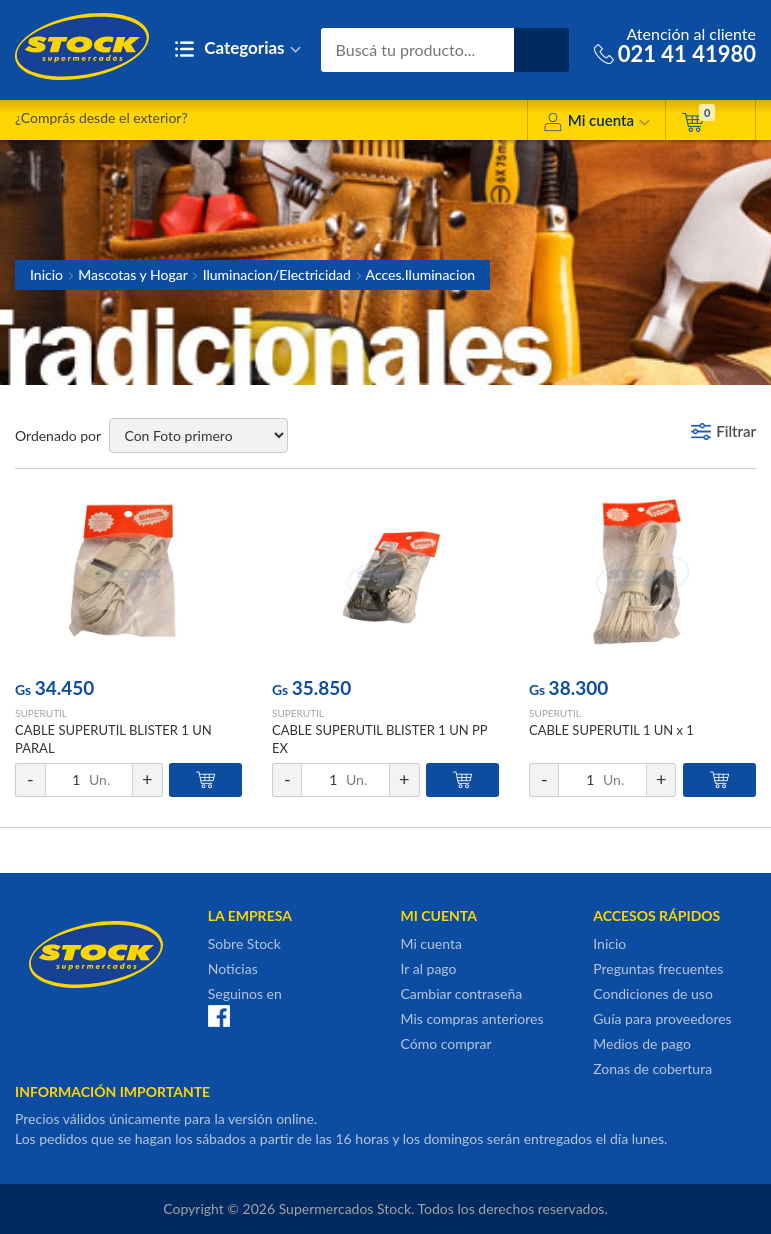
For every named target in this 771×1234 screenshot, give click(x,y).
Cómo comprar (446, 1043)
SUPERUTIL (41, 713)
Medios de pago (642, 1043)
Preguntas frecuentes (658, 968)
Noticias (233, 968)
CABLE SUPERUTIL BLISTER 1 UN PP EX (379, 739)
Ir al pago (429, 968)
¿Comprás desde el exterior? (101, 117)
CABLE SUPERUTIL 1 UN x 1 (611, 730)
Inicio (46, 274)
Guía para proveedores (662, 1018)
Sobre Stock (244, 943)
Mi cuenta (596, 123)
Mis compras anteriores (472, 1018)
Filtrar (736, 431)
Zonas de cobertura (652, 1068)
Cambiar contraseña (462, 993)
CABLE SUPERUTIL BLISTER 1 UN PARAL (113, 739)
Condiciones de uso (653, 993)
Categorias (237, 49)
